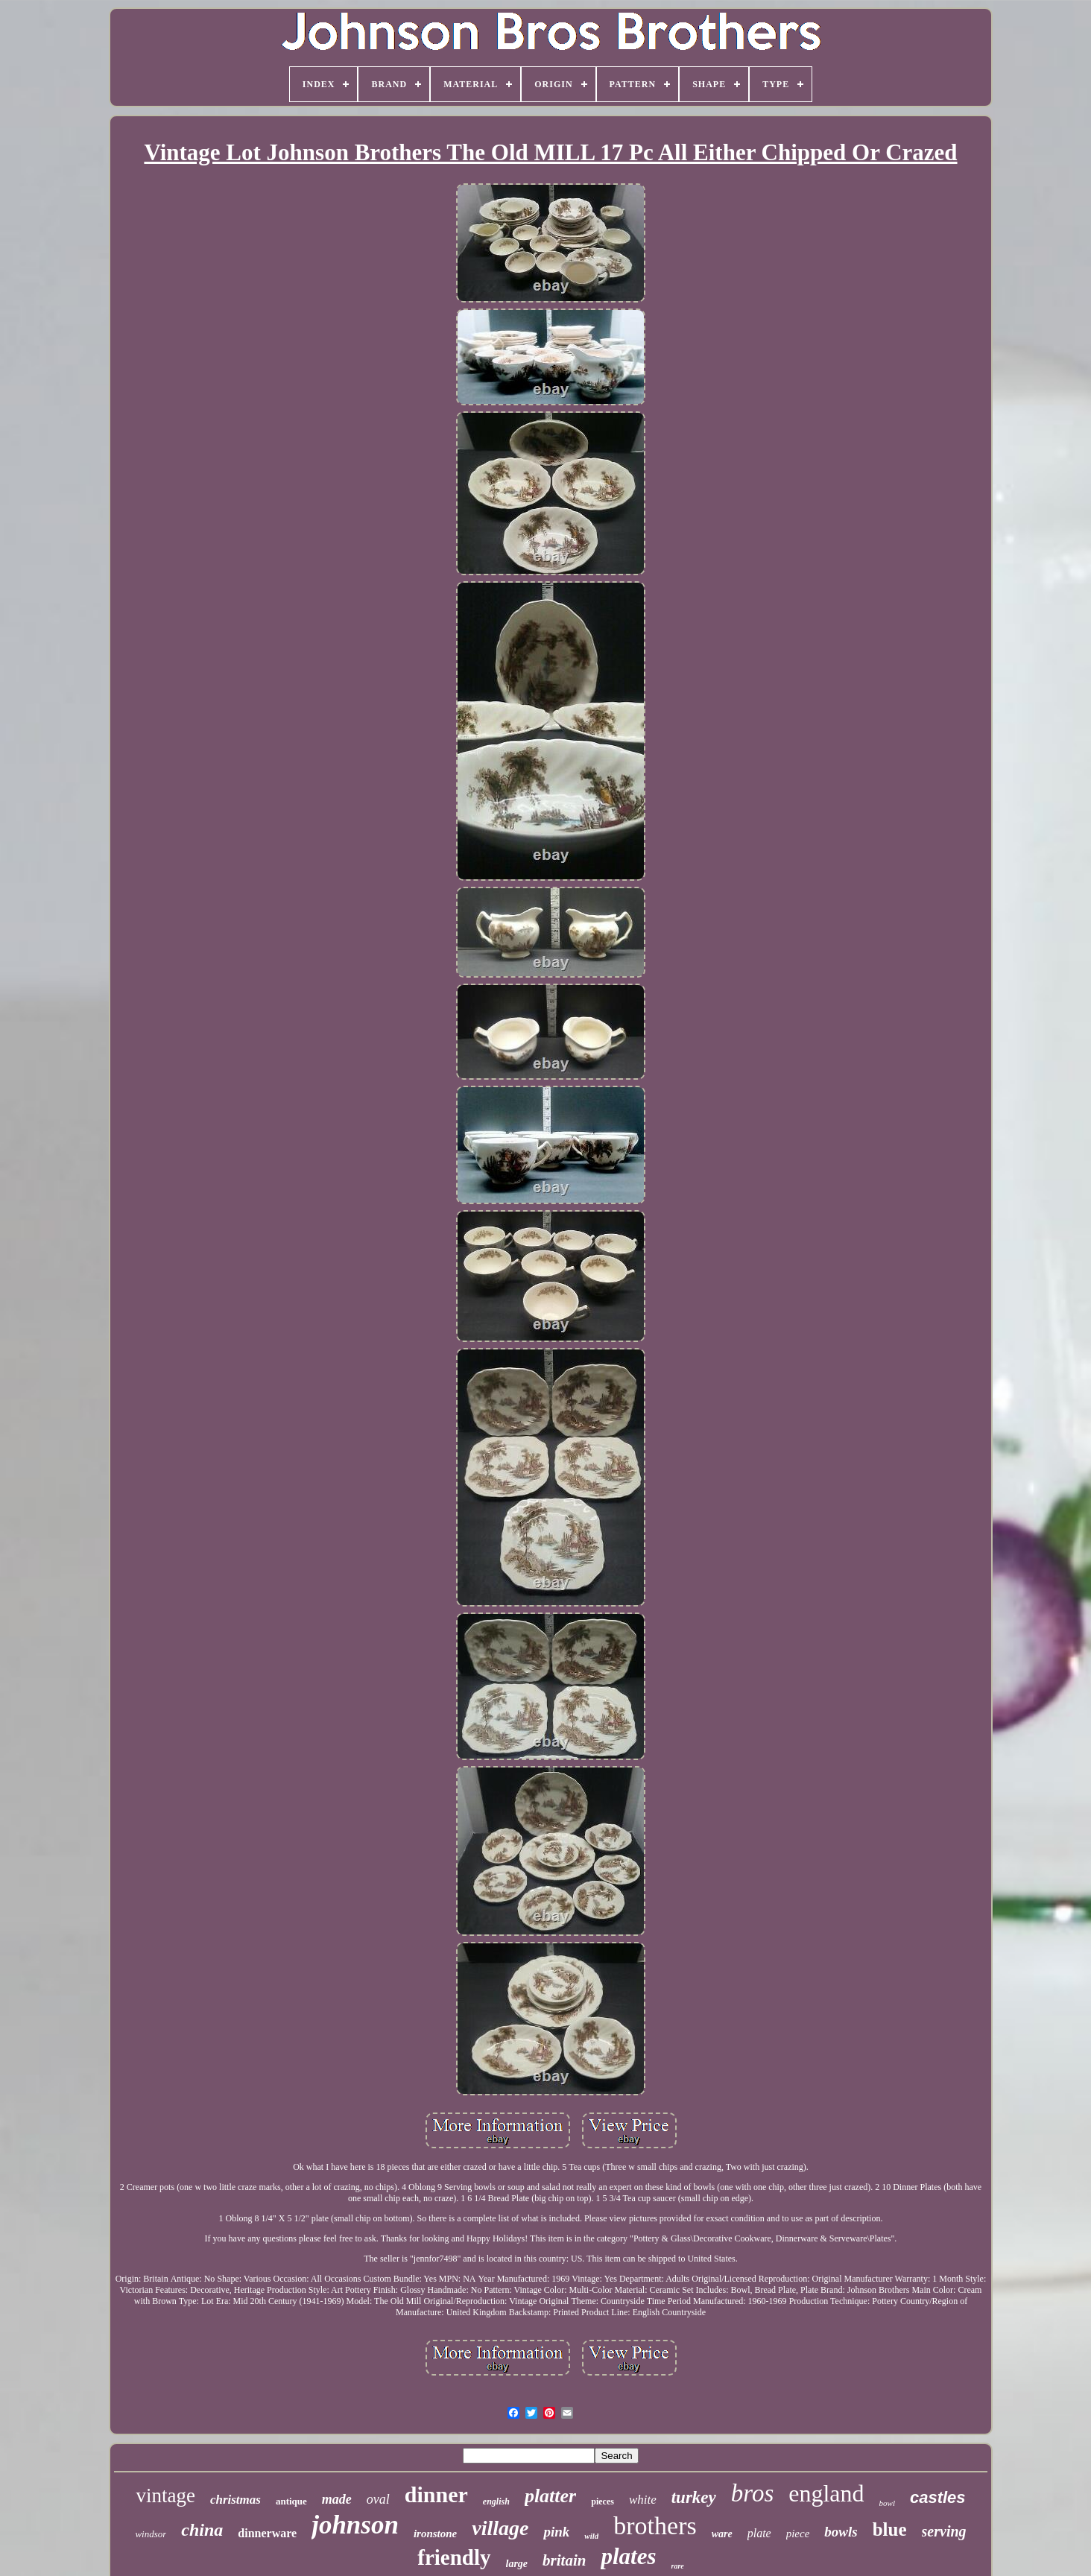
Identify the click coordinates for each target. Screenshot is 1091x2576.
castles (938, 2497)
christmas (235, 2500)
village (500, 2527)
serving (944, 2531)
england (826, 2493)
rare (677, 2566)
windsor (150, 2533)
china (202, 2529)
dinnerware (267, 2533)
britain (564, 2560)
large (517, 2563)
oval (378, 2499)
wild (591, 2535)
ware (722, 2533)
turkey (693, 2497)
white (643, 2500)
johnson (355, 2524)
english (496, 2501)
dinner (436, 2494)
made (337, 2499)
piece (798, 2533)
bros (752, 2493)
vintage (165, 2495)
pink (556, 2531)
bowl (887, 2503)
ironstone (435, 2533)
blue (890, 2529)
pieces (602, 2501)
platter (550, 2496)
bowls (840, 2531)
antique (291, 2501)
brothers (654, 2525)
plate (759, 2533)
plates (628, 2556)
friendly (453, 2557)
